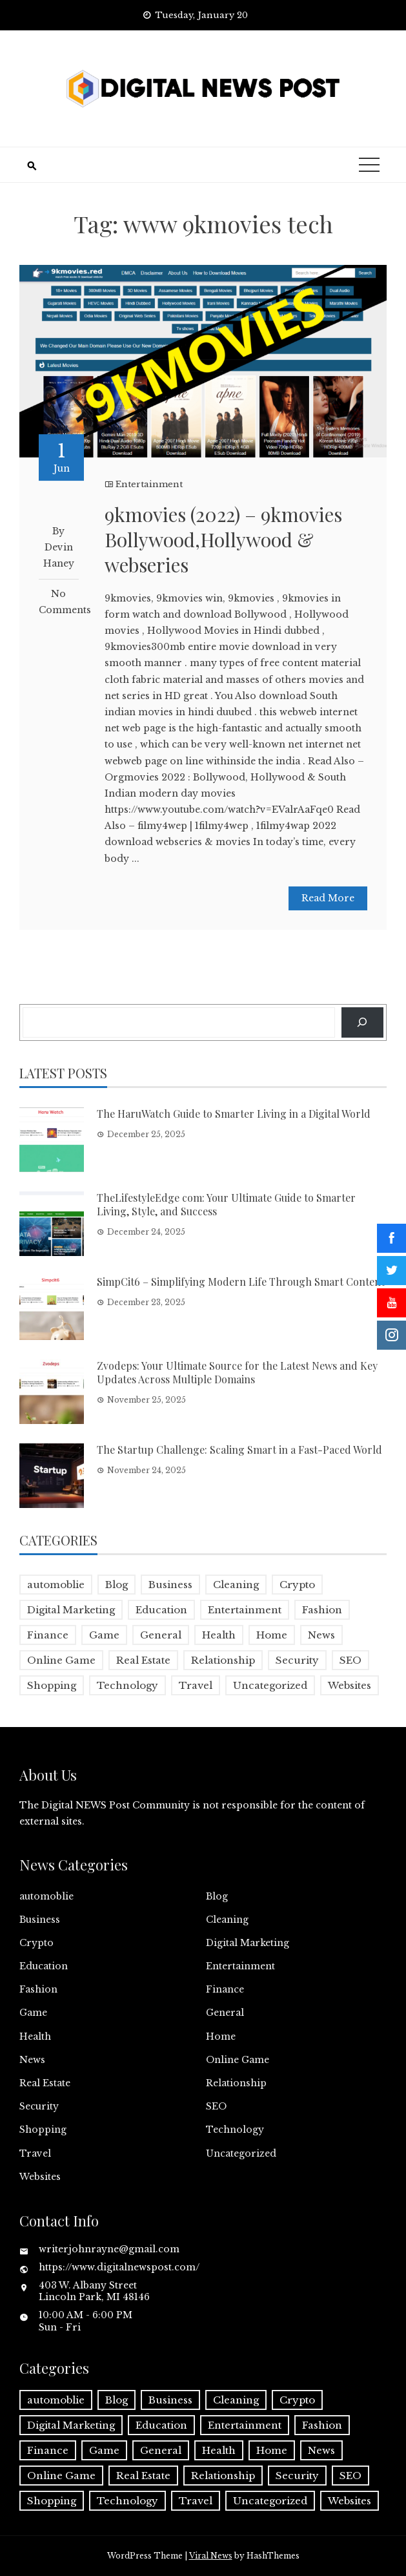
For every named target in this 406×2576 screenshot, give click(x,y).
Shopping (42, 2129)
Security (39, 2106)
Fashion (38, 1989)
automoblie (46, 1896)
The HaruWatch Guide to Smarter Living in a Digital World (233, 1113)
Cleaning (227, 1919)
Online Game (237, 2060)
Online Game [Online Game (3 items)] (61, 1660)
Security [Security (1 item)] (297, 1660)
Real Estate (44, 2083)
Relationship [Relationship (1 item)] (223, 1660)
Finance (225, 1989)
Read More (327, 898)
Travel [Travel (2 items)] (195, 1685)
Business (39, 1919)
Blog (217, 1896)
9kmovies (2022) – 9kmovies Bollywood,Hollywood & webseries (223, 539)
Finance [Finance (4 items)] (47, 1635)
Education (43, 1966)
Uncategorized (241, 2153)
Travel (35, 2153)
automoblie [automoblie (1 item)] (56, 1584)
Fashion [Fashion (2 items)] (322, 1610)
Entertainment (149, 484)
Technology (235, 2129)
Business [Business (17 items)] (170, 1584)
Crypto (36, 1943)
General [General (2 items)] (160, 1635)
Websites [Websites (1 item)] (349, 1685)
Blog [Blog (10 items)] (116, 1584)
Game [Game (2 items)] (104, 1635)
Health (35, 2036)
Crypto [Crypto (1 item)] (297, 1584)
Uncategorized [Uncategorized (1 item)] (270, 1685)
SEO (216, 2106)
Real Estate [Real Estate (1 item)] (143, 1660)
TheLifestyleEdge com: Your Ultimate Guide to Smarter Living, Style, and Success (226, 1204)
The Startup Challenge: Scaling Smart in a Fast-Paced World (239, 1449)
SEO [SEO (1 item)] (350, 1660)
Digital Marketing (247, 1943)
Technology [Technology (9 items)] (127, 1685)
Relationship (236, 2083)
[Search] (362, 1022)
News (32, 2060)
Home (221, 2036)
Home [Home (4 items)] (271, 1635)
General (225, 2012)
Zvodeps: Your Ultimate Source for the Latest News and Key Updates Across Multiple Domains (237, 1372)
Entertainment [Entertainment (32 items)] (244, 1610)
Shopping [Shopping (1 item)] (51, 1685)
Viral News (210, 2555)
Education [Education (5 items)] (161, 1610)
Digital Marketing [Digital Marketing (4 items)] (71, 1610)
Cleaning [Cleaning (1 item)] (236, 1584)
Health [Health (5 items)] (219, 1635)
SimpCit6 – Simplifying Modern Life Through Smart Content (241, 1281)
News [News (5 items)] (321, 1635)
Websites (40, 2177)
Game (33, 2012)
